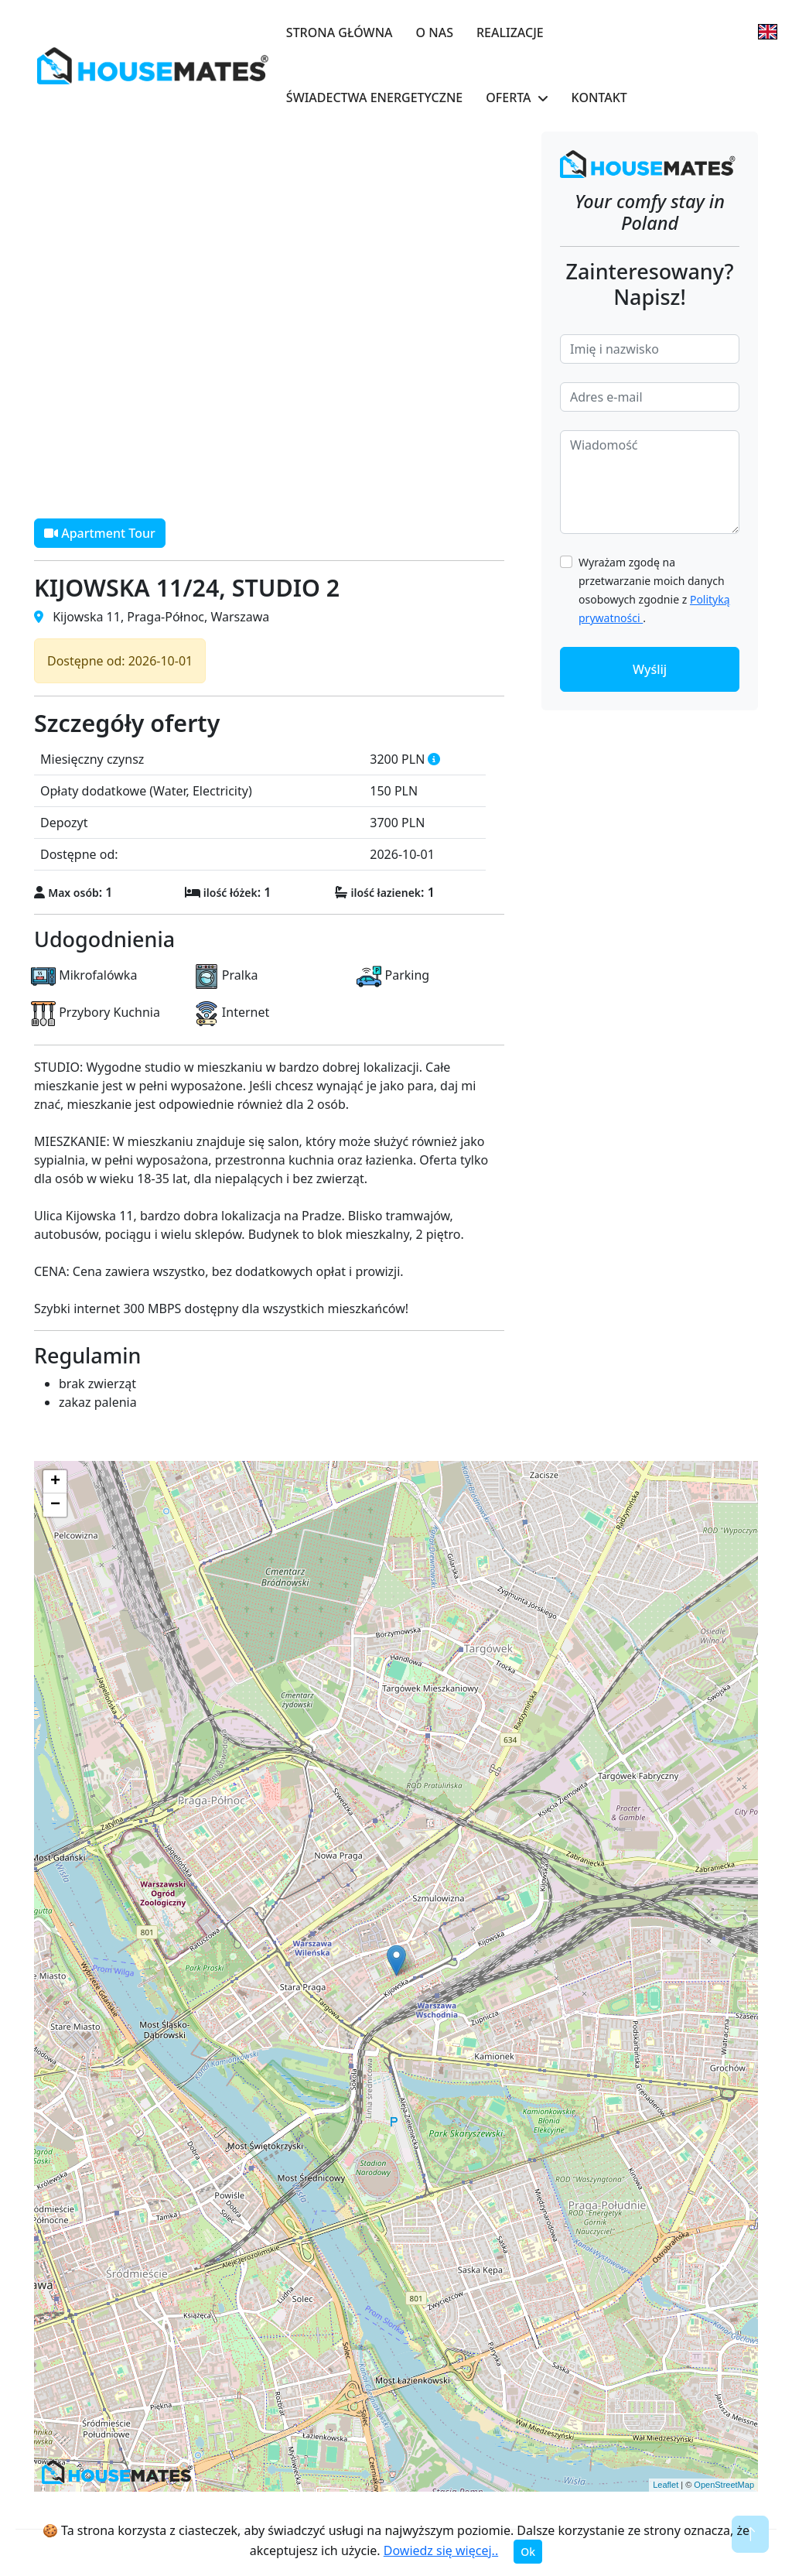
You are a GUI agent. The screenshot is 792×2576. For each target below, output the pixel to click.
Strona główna (339, 32)
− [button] (55, 1505)
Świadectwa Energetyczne (374, 97)
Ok (528, 2551)
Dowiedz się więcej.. (441, 2550)
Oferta (508, 97)
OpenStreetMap (724, 2484)
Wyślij (650, 669)
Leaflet (665, 2484)
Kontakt (599, 97)
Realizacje (510, 32)
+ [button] (55, 1481)
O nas (434, 32)
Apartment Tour (99, 533)
